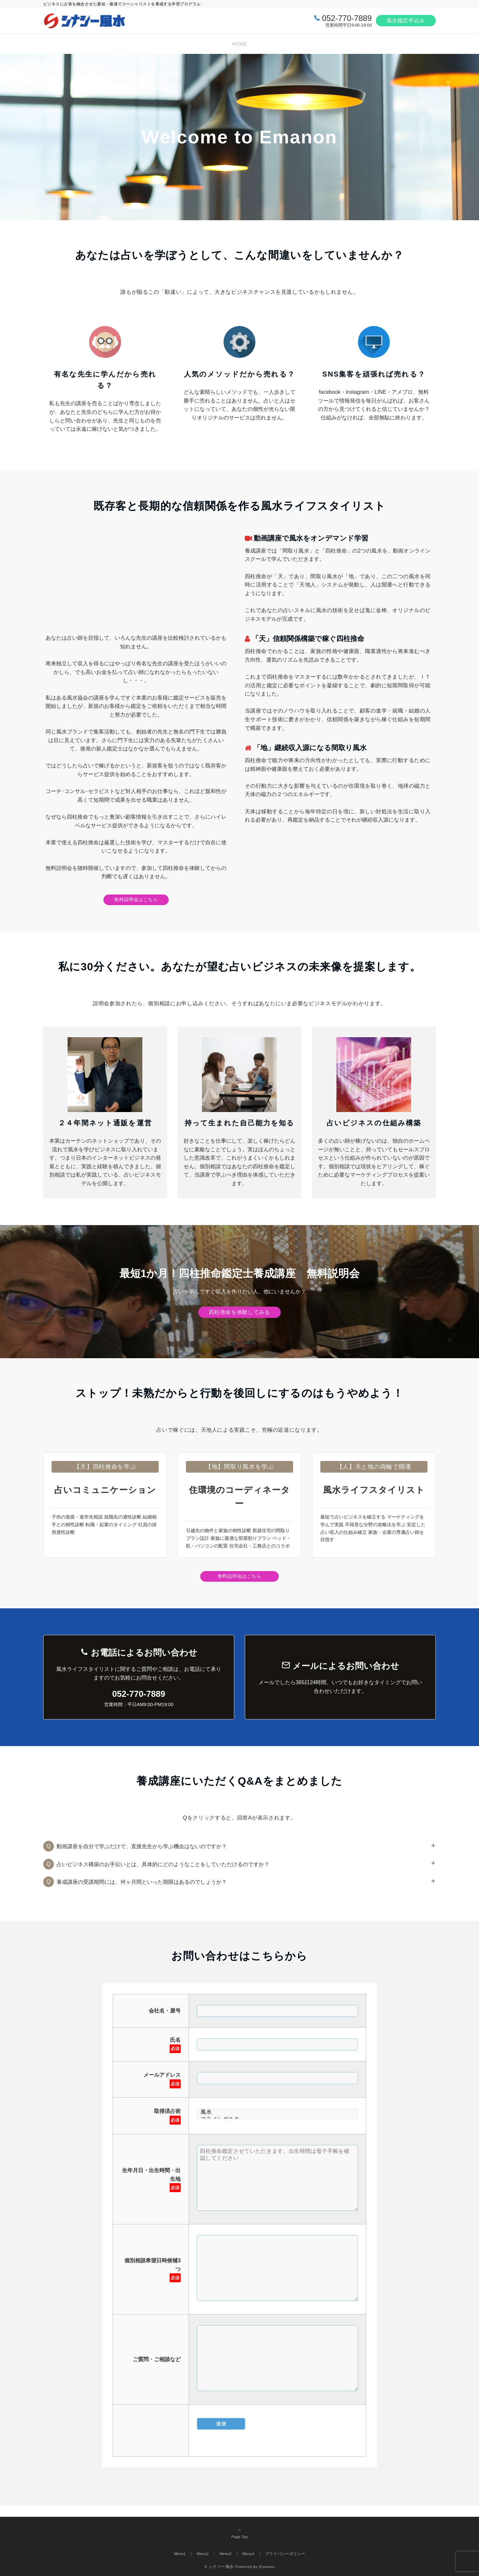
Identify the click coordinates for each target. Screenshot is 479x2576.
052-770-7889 (347, 18)
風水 (277, 2112)
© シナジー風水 (219, 2566)
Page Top (239, 2533)
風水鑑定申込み (406, 20)
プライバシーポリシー (285, 2553)
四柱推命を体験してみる (239, 1312)
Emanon (267, 2566)
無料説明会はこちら (136, 899)
